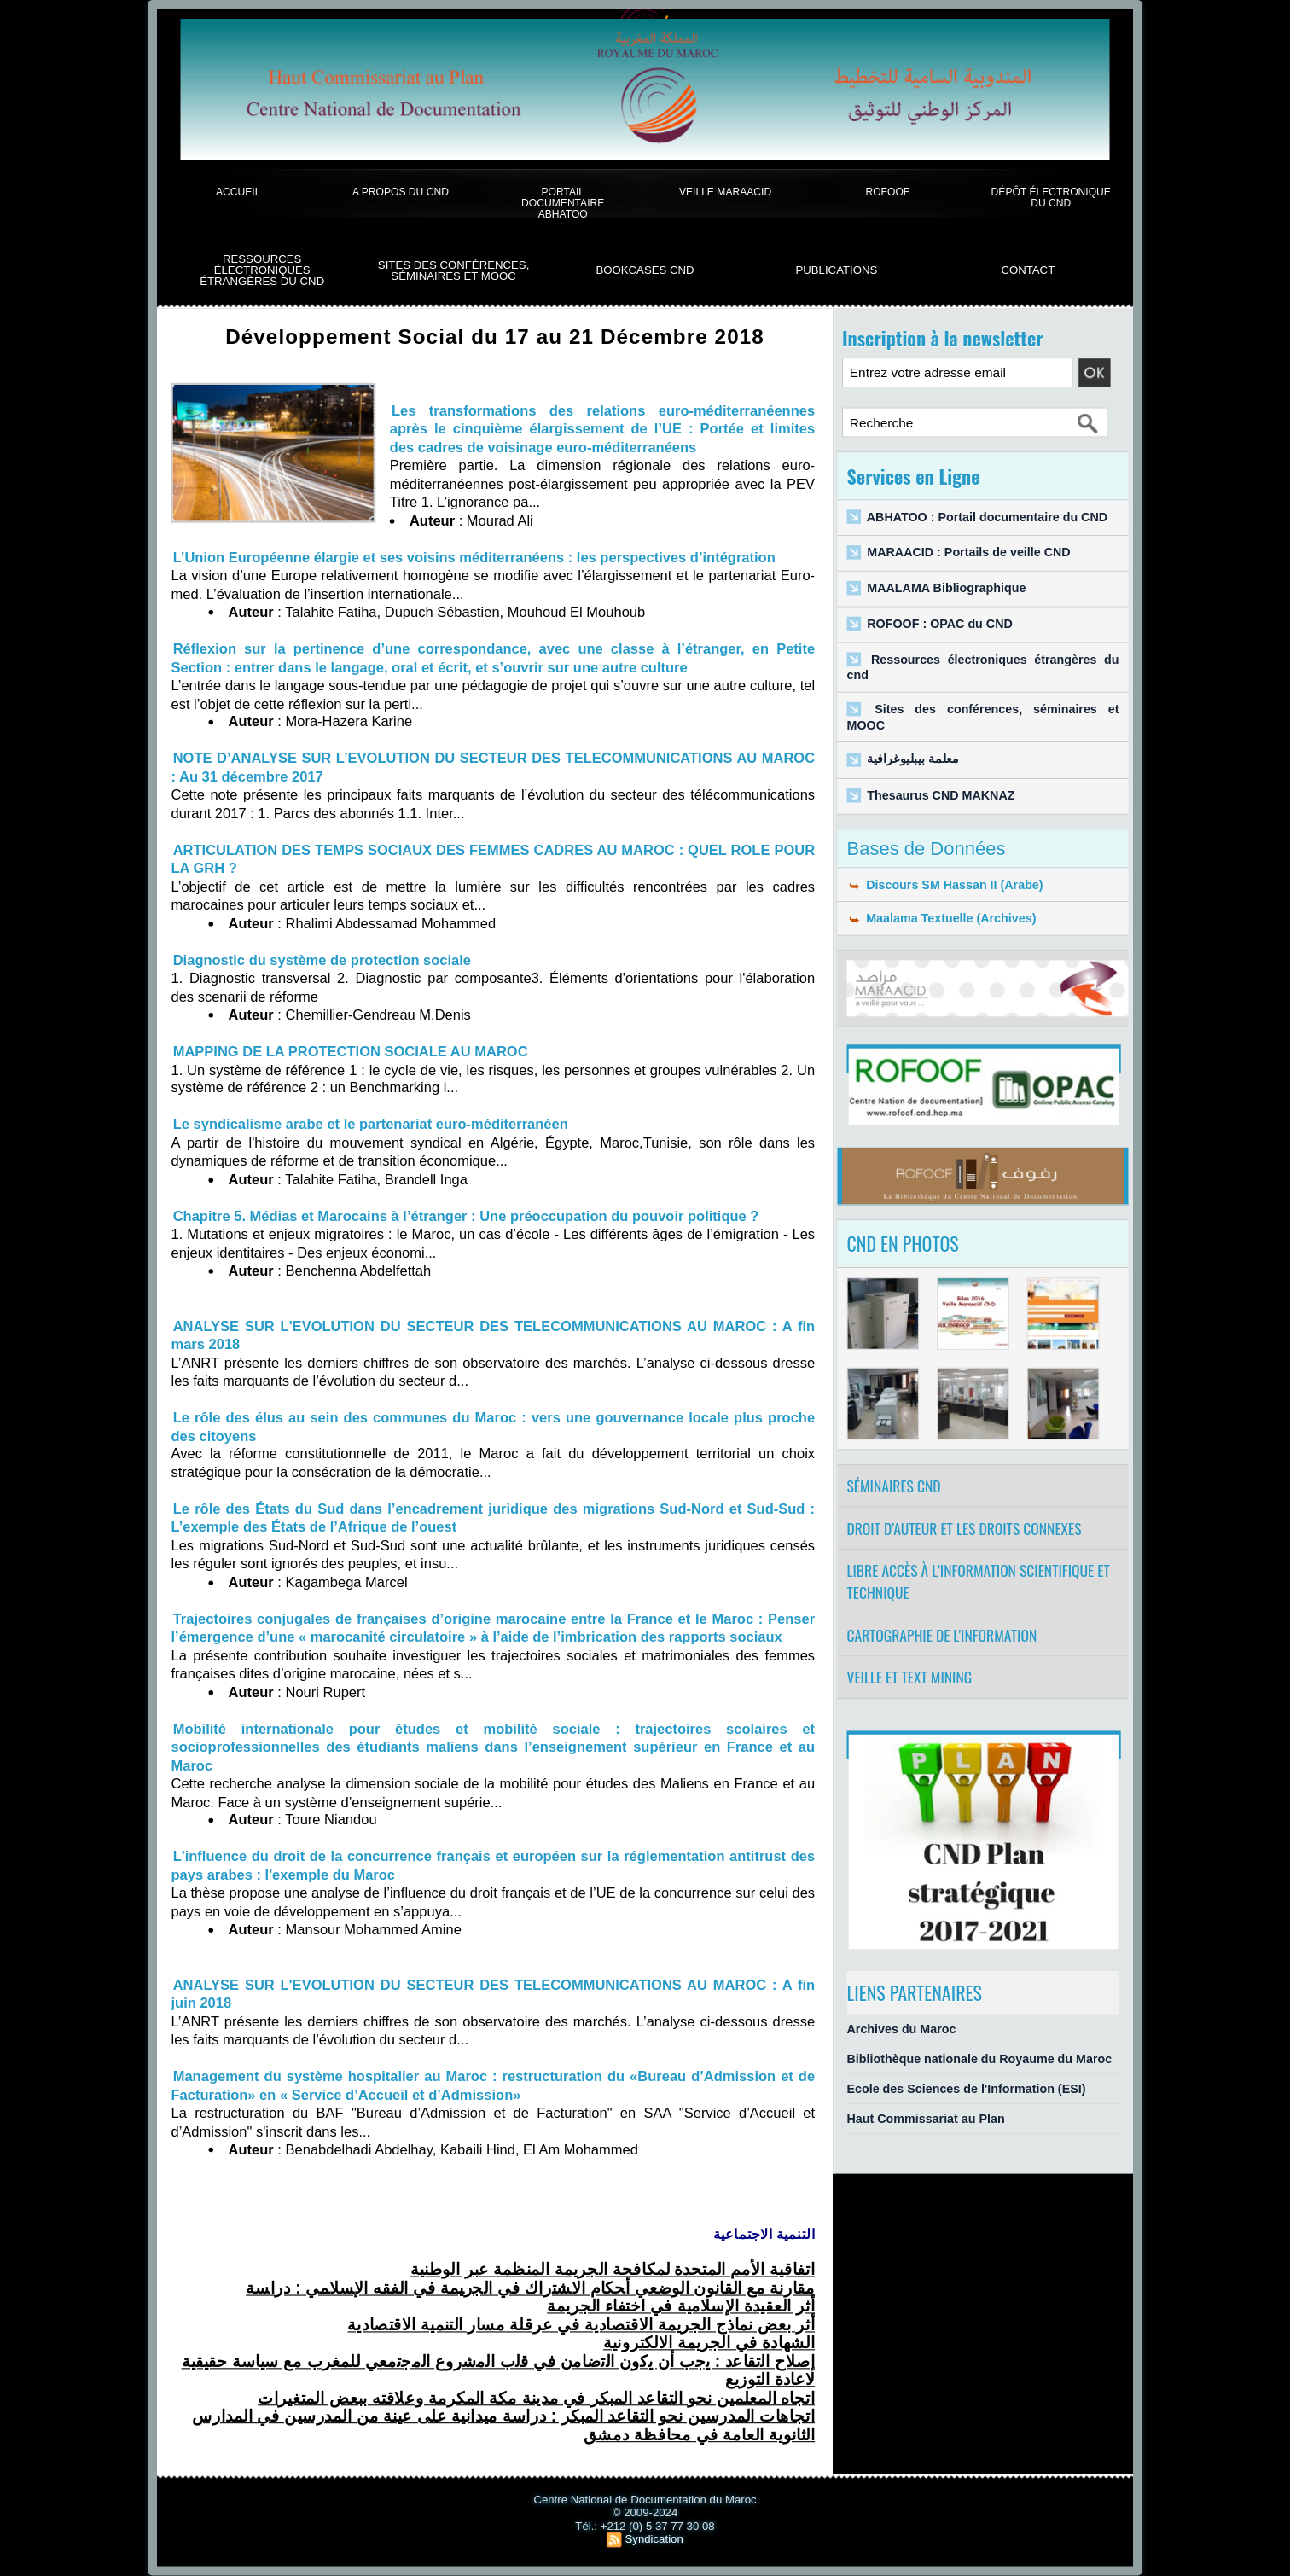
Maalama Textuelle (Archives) (941, 918)
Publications (836, 270)
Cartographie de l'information (941, 1635)
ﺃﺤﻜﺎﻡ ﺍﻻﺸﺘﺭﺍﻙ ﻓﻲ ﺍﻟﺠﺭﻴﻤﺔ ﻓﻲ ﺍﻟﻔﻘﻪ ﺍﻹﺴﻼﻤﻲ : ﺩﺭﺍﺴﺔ (530, 2287)
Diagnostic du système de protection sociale (322, 959)
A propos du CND (400, 191)
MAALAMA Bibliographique (946, 588)
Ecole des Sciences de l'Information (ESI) (965, 2089)
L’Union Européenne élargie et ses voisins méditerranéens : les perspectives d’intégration (474, 557)
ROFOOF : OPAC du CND (940, 624)
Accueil (238, 191)
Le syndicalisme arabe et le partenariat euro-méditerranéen (370, 1124)
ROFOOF (887, 191)
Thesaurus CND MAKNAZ (940, 795)
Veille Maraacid (725, 191)
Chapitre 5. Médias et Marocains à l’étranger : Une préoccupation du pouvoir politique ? (466, 1215)
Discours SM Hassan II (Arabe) (944, 884)
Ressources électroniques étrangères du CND (262, 270)
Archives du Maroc (901, 2028)
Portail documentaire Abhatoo (562, 203)
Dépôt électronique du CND (1051, 197)
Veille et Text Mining (909, 1677)
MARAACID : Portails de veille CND (968, 552)
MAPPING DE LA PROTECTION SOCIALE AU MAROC (350, 1051)
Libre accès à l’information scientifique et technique (977, 1581)
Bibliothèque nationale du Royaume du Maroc (979, 2058)
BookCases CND (645, 270)
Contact (1028, 270)
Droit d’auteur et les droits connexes (963, 1528)
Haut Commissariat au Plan (925, 2119)
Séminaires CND (893, 1485)
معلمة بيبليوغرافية (912, 760)
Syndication (654, 2538)
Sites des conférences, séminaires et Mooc (454, 271)
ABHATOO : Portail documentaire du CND (987, 516)
